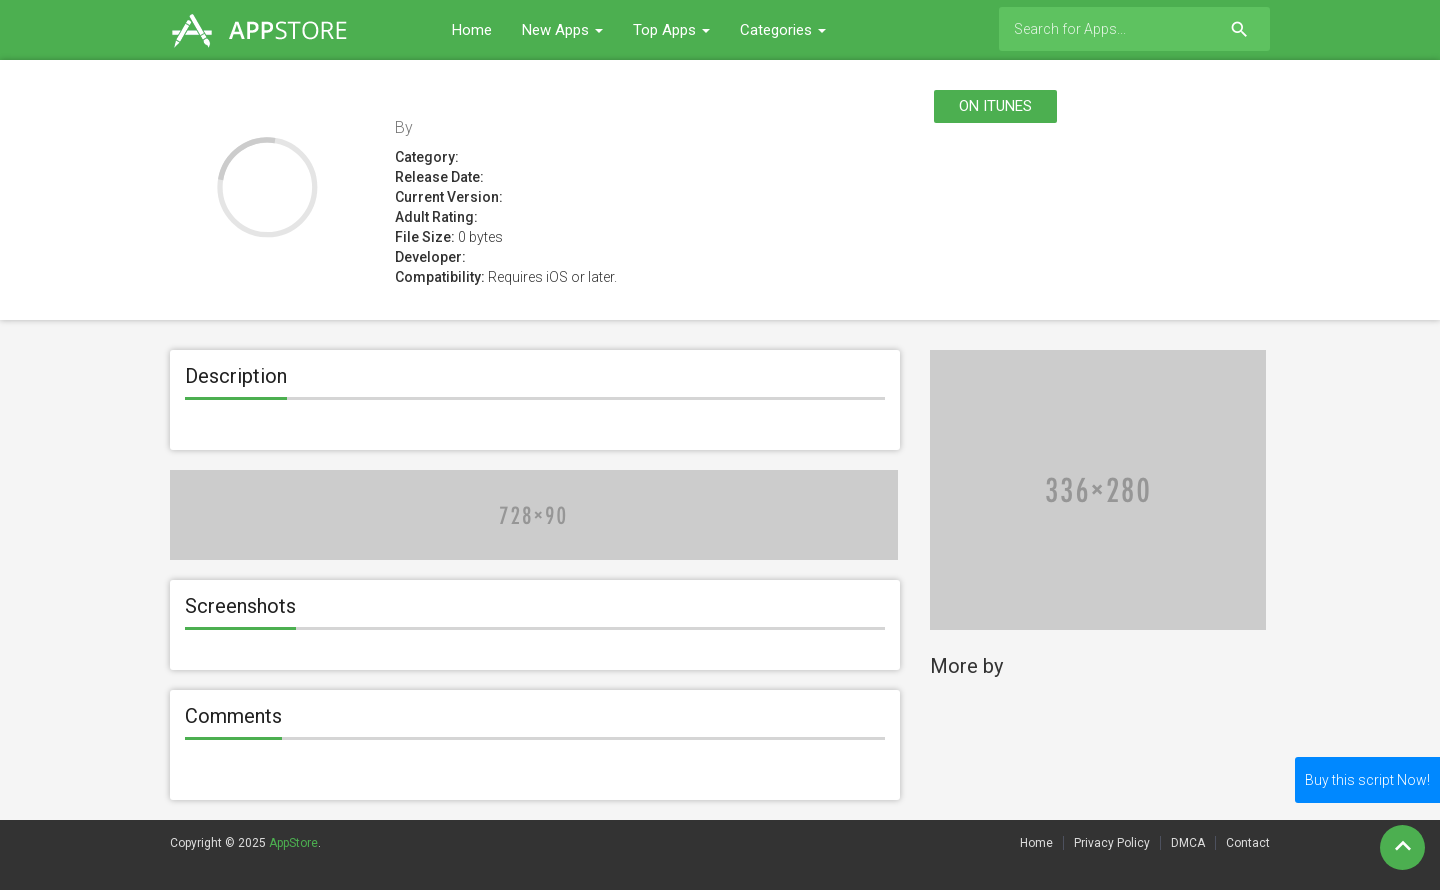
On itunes (995, 106)
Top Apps (671, 30)
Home (472, 30)
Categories (783, 30)
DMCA (1188, 843)
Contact (1248, 843)
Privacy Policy (1112, 843)
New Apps (562, 30)
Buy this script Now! (1367, 780)
